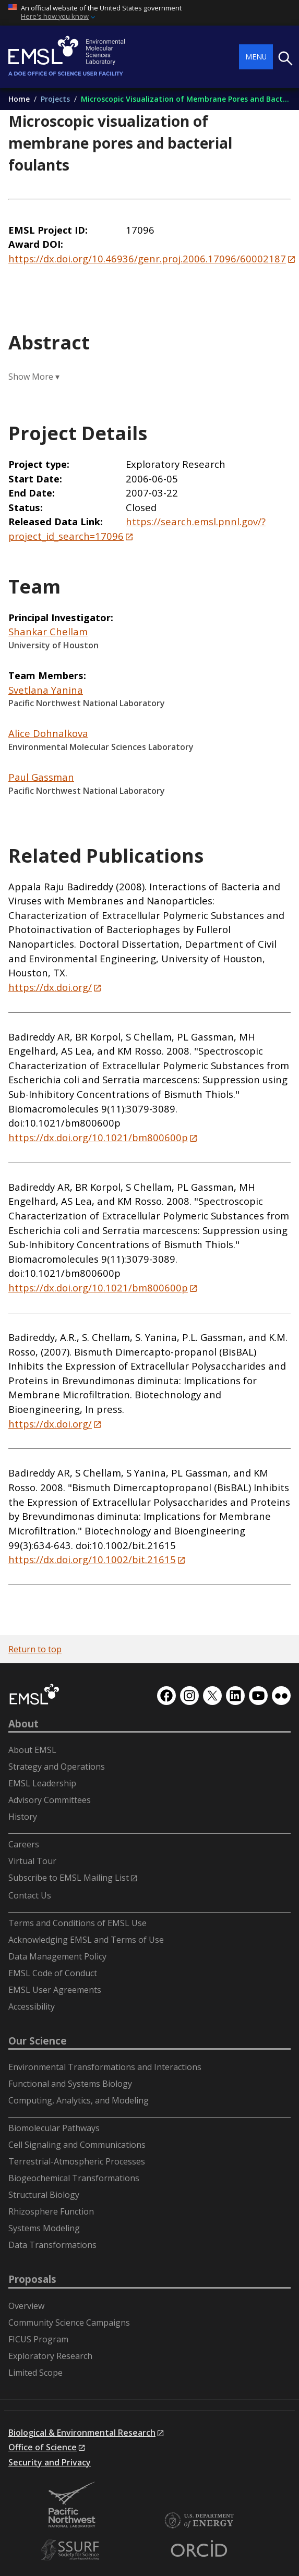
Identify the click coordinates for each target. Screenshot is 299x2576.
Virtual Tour (32, 1861)
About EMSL (32, 1750)
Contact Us (29, 1895)
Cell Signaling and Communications (77, 2144)
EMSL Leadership (42, 1783)
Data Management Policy (57, 1956)
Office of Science (42, 2447)
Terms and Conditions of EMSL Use (77, 1923)
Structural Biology (43, 2194)
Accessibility (31, 2006)
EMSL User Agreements (54, 1990)
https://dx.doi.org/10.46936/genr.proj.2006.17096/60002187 (147, 258)
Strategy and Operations (56, 1766)
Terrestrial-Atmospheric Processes (76, 2161)
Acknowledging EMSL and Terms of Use (86, 1939)
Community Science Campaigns (69, 2322)
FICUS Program (38, 2339)
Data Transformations (52, 2245)
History (22, 1816)
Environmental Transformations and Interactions (104, 2067)
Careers (23, 1844)
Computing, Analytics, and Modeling (78, 2100)
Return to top (35, 1649)
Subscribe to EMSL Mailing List (68, 1877)
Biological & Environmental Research (82, 2432)
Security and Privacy (49, 2462)
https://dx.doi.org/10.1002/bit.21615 (92, 1559)
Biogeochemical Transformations (73, 2178)
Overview (26, 2306)
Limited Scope (35, 2372)
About (23, 1724)
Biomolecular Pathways (54, 2128)
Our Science (37, 2041)
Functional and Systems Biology (70, 2083)
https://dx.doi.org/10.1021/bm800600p (98, 1137)
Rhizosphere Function (51, 2211)
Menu (256, 57)
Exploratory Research (50, 2356)
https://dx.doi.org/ (50, 987)
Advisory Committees (49, 1800)
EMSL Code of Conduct (52, 1973)
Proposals (32, 2279)
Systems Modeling (44, 2228)
